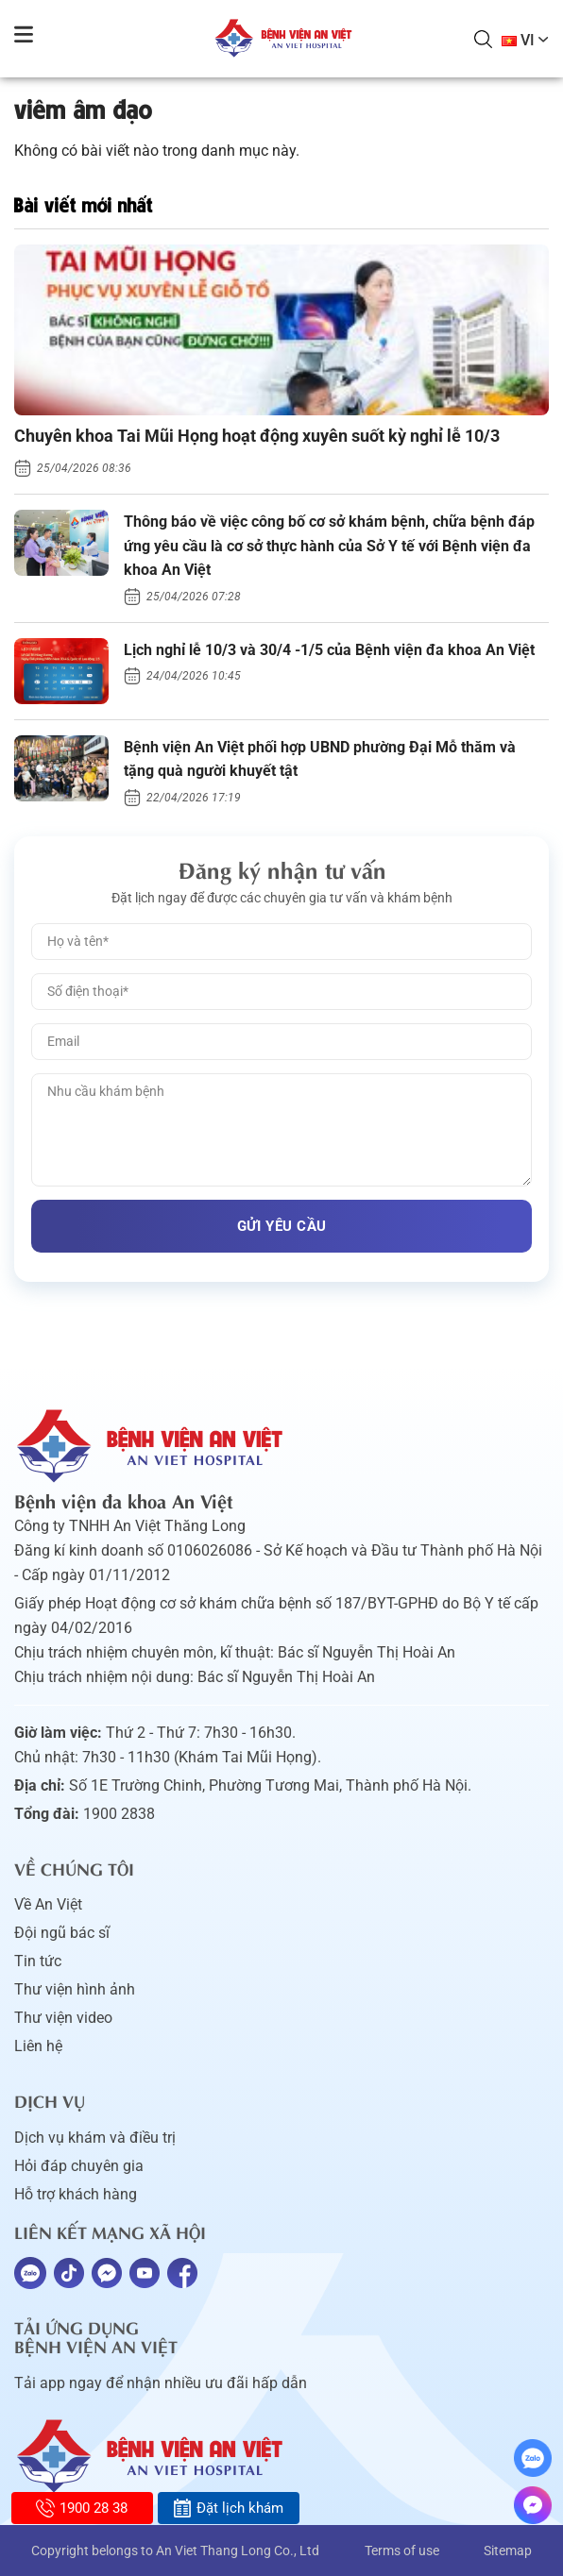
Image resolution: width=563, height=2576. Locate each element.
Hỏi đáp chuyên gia (79, 2166)
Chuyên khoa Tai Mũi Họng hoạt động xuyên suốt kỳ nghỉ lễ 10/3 (257, 436)
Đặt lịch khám (228, 2508)
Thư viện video (63, 2018)
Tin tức (37, 1961)
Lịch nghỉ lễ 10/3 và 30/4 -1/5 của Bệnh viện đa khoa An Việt (329, 650)
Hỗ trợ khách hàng (75, 2194)
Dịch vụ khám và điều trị (95, 2138)
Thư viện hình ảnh (74, 1989)
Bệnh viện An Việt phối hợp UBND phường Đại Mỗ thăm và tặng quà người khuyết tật (320, 759)
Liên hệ (38, 2046)
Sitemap (508, 2550)
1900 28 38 (82, 2508)
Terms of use (402, 2550)
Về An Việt (48, 1904)
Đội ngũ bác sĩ (62, 1933)
